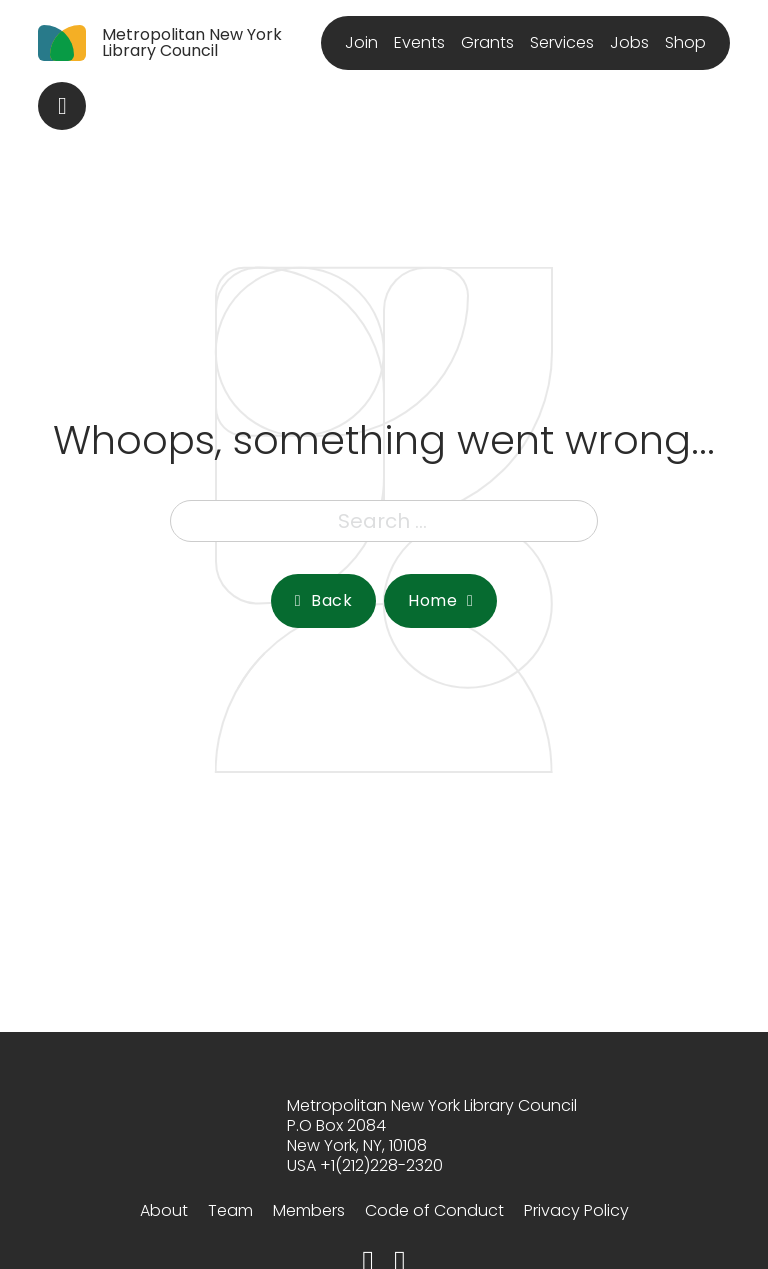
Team (230, 1210)
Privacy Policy (576, 1210)
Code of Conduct (434, 1210)
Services (562, 42)
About (164, 1210)
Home (440, 600)
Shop (685, 42)
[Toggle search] (62, 106)
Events (419, 42)
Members (309, 1210)
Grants (487, 42)
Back (323, 600)
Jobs (629, 42)
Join (361, 42)
